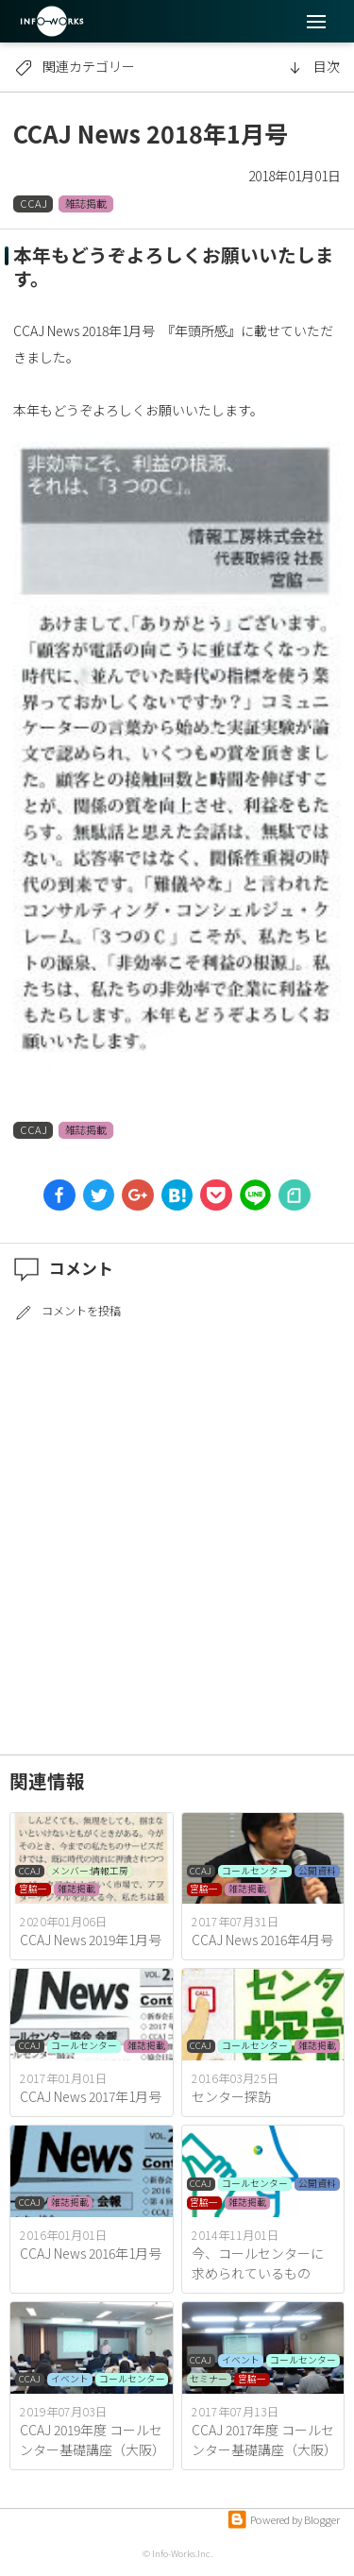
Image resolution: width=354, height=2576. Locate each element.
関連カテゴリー (74, 66)
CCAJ (33, 203)
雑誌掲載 (86, 203)
